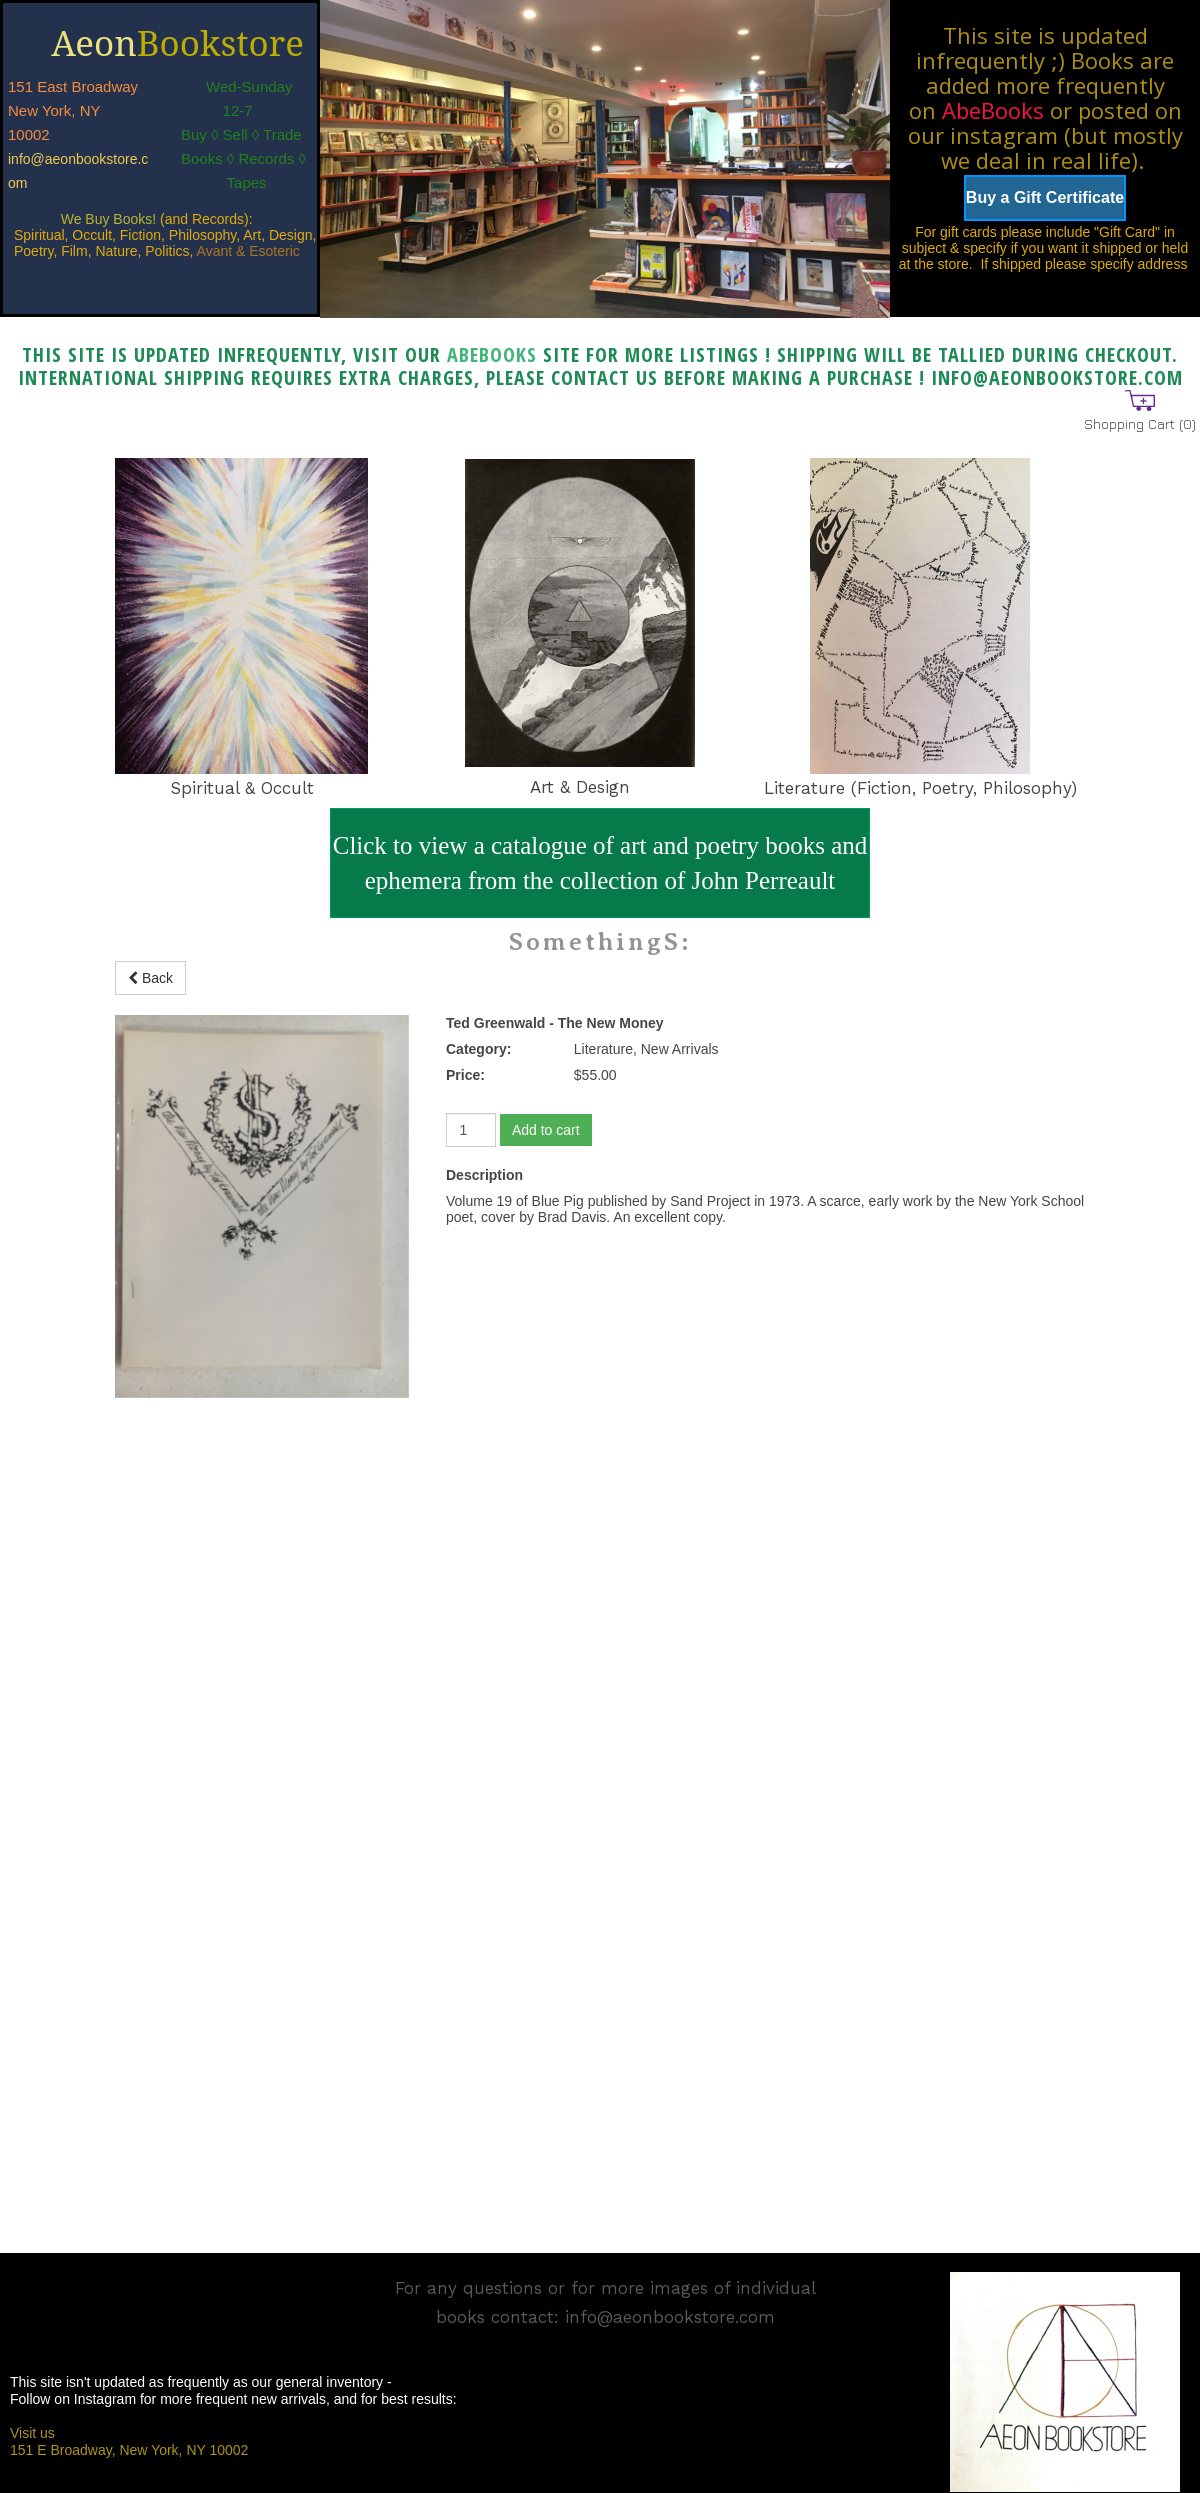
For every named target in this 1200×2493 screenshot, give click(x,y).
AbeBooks (993, 110)
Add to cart (546, 1130)
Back (150, 978)
